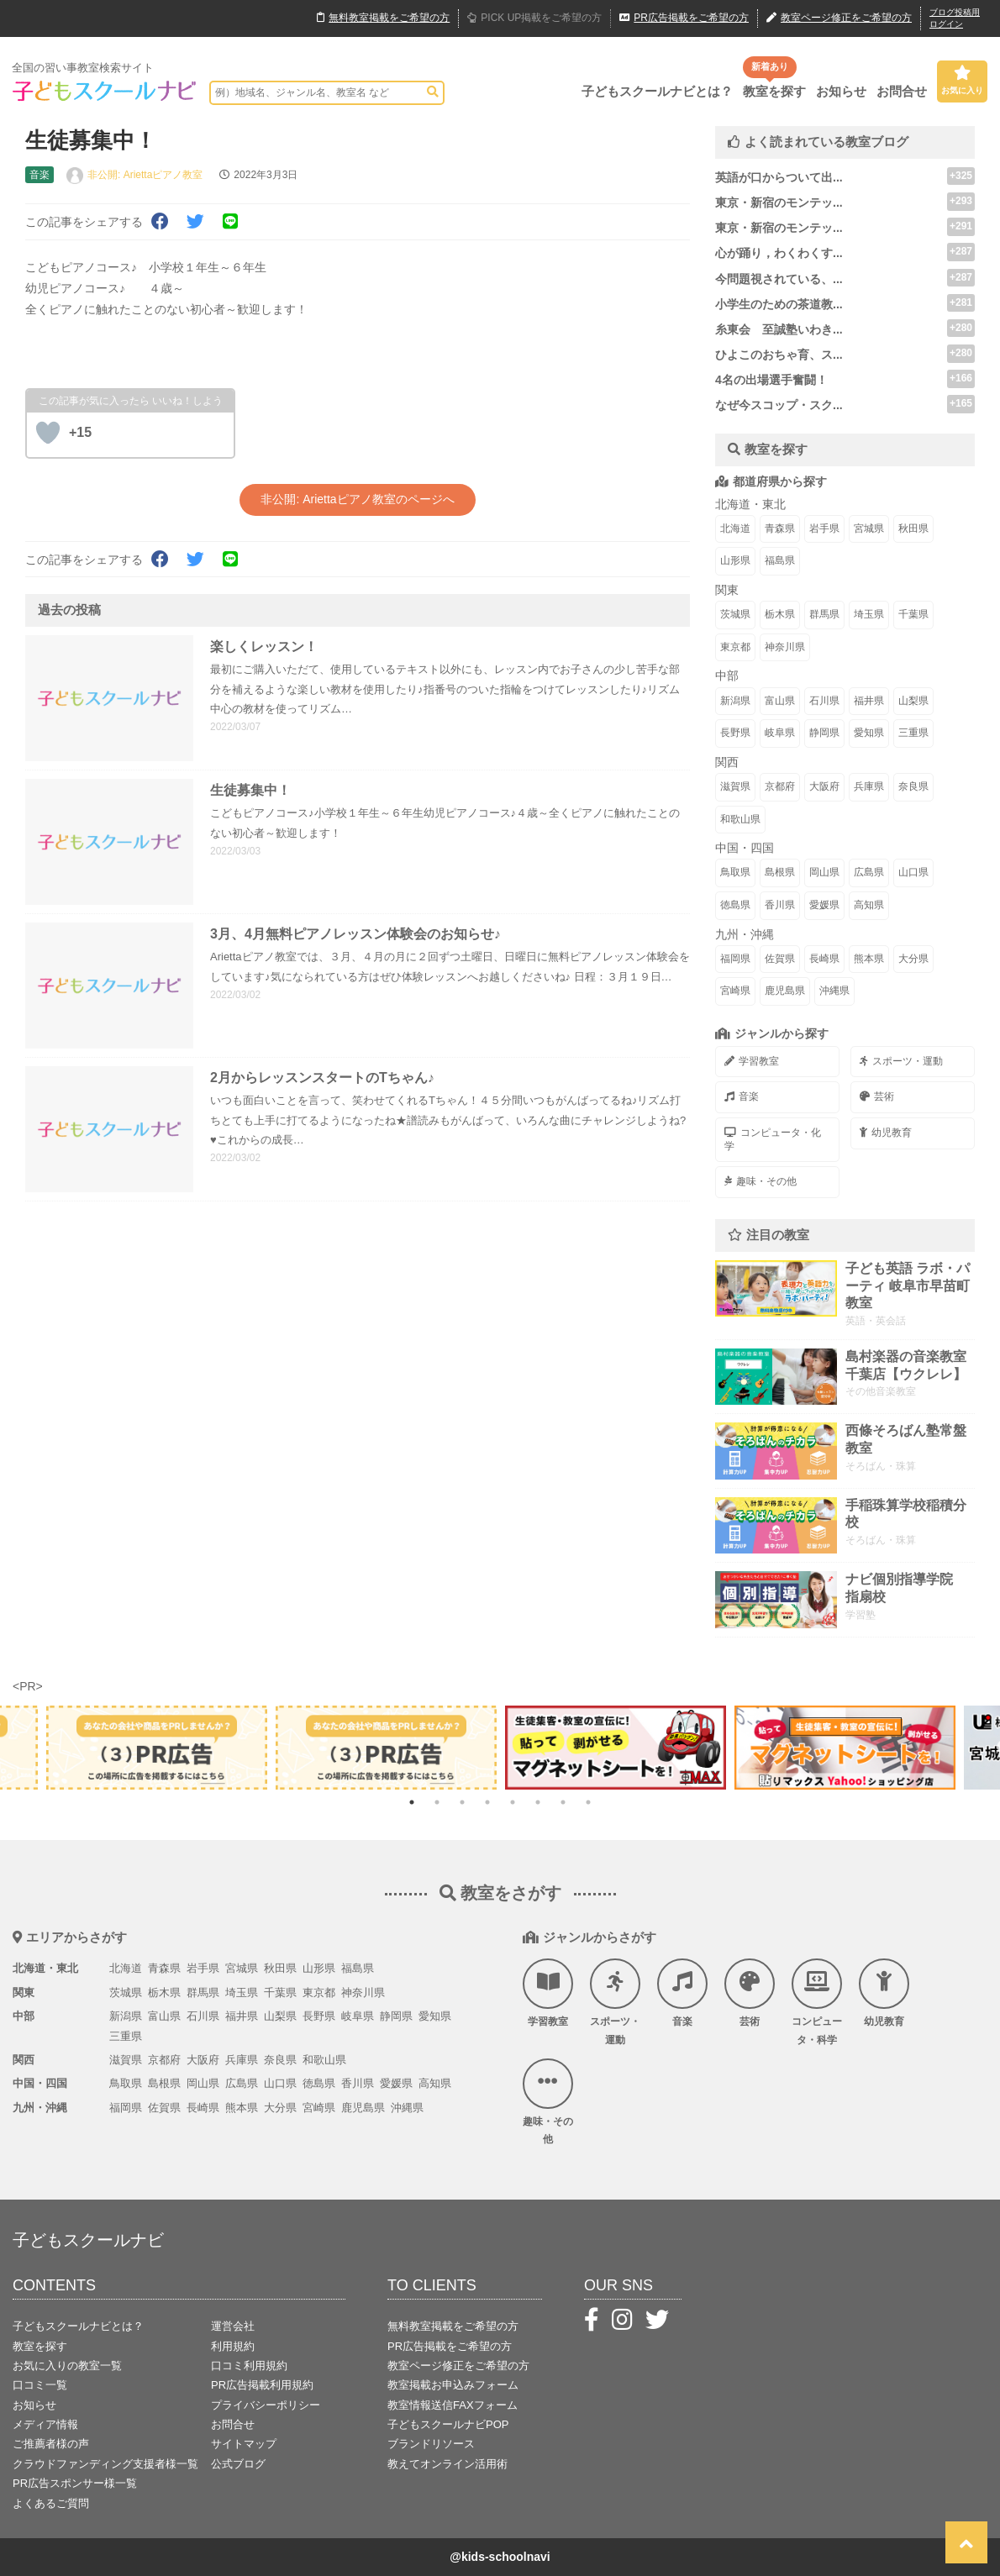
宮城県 (869, 528)
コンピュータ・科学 (817, 2002)
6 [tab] (537, 1802)
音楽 (741, 1096)
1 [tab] (411, 1802)
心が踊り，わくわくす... (779, 253)
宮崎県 (735, 990)
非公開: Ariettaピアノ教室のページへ (357, 499)
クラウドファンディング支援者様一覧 (105, 2464)
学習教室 (751, 1061)
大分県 (913, 959)
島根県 (780, 872)
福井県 (869, 701)
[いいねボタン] (48, 432)
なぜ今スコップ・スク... (779, 405)
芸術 (877, 1096)
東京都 (735, 647)
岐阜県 (780, 733)
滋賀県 (735, 786)
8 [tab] (588, 1802)
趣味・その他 (760, 1181)
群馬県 (824, 614)
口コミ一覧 (40, 2385)
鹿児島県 (785, 990)
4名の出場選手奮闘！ (771, 379)
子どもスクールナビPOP (447, 2424)
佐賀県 (780, 959)
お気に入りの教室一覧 (67, 2365)
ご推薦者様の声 (51, 2443)
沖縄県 (834, 990)
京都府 (780, 786)
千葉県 (913, 614)
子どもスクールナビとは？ (657, 91)
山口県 (913, 872)
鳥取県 (735, 872)
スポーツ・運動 (901, 1061)
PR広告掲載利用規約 (262, 2385)
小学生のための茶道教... (779, 304)
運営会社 (233, 2326)
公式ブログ (238, 2464)
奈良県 (913, 786)
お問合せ (901, 91)
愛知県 (869, 733)
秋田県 (913, 528)
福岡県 (735, 959)
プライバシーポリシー (265, 2405)
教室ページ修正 (839, 18)
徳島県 (735, 905)
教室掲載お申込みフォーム (452, 2385)
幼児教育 (886, 1132)
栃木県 (780, 614)
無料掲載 (383, 18)
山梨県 (913, 701)
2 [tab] (437, 1802)
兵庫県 (869, 786)
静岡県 (824, 733)
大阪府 (824, 786)
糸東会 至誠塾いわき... (779, 329)
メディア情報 (45, 2424)
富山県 (780, 701)
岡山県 (824, 872)
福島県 (780, 560)
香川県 (780, 905)
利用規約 (233, 2346)
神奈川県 (785, 647)
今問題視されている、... (779, 279)
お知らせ (841, 91)
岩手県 (824, 528)
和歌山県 (740, 819)
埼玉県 (869, 614)
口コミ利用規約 (249, 2365)
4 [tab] (487, 1802)
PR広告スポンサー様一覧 (75, 2483)
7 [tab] (563, 1802)
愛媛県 (824, 905)
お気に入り (962, 80)
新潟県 (735, 701)
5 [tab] (512, 1802)
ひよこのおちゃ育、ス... (779, 354)
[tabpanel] (615, 1748)
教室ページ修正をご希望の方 (458, 2365)
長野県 (735, 733)
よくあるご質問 (51, 2503)
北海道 (735, 528)
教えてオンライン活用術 (447, 2464)
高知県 (869, 905)
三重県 (913, 733)
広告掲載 (684, 18)
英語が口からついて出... (779, 177)
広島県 (869, 872)
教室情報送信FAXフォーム (452, 2405)
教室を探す (774, 91)
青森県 (780, 528)
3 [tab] (462, 1802)
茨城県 (735, 614)
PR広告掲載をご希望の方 (449, 2346)
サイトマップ (243, 2443)
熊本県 (869, 959)
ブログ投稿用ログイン (954, 18)
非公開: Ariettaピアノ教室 (145, 175)
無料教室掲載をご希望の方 (452, 2326)
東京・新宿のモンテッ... (779, 202)
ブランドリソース (431, 2443)
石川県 (824, 701)
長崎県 (824, 959)
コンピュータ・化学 (772, 1139)
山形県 (735, 560)
